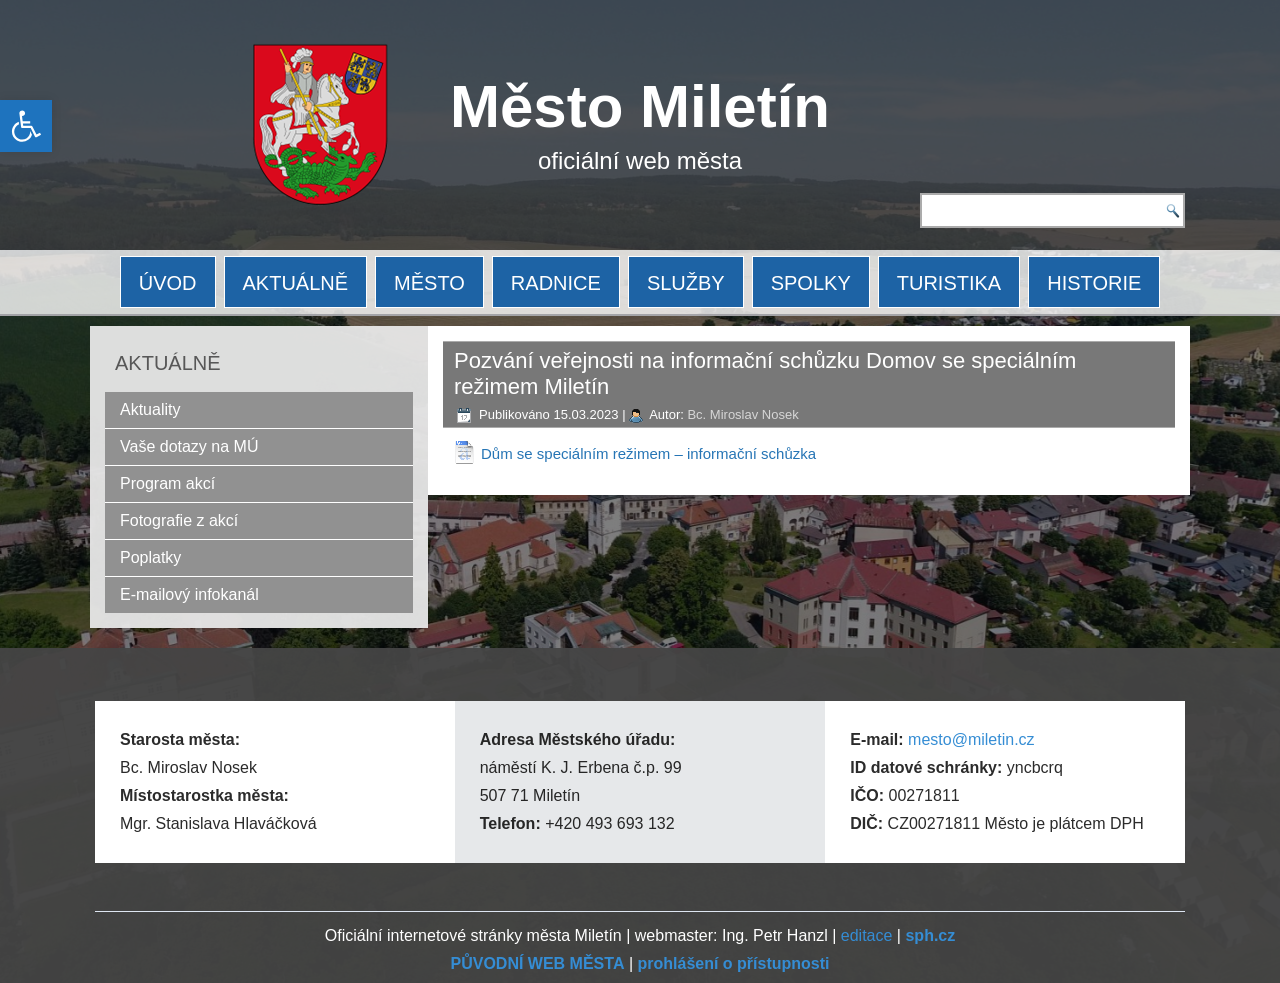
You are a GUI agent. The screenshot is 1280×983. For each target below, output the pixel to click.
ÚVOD (168, 283)
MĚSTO (429, 283)
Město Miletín (640, 106)
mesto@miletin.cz (971, 739)
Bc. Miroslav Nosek (742, 414)
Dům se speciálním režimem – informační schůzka (648, 453)
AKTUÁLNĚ (296, 283)
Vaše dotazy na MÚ (189, 446)
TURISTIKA (949, 283)
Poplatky (150, 557)
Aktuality (150, 409)
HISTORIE (1094, 283)
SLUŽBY (686, 283)
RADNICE (556, 283)
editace (867, 935)
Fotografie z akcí (179, 520)
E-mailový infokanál (189, 594)
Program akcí (167, 483)
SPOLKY (811, 283)
